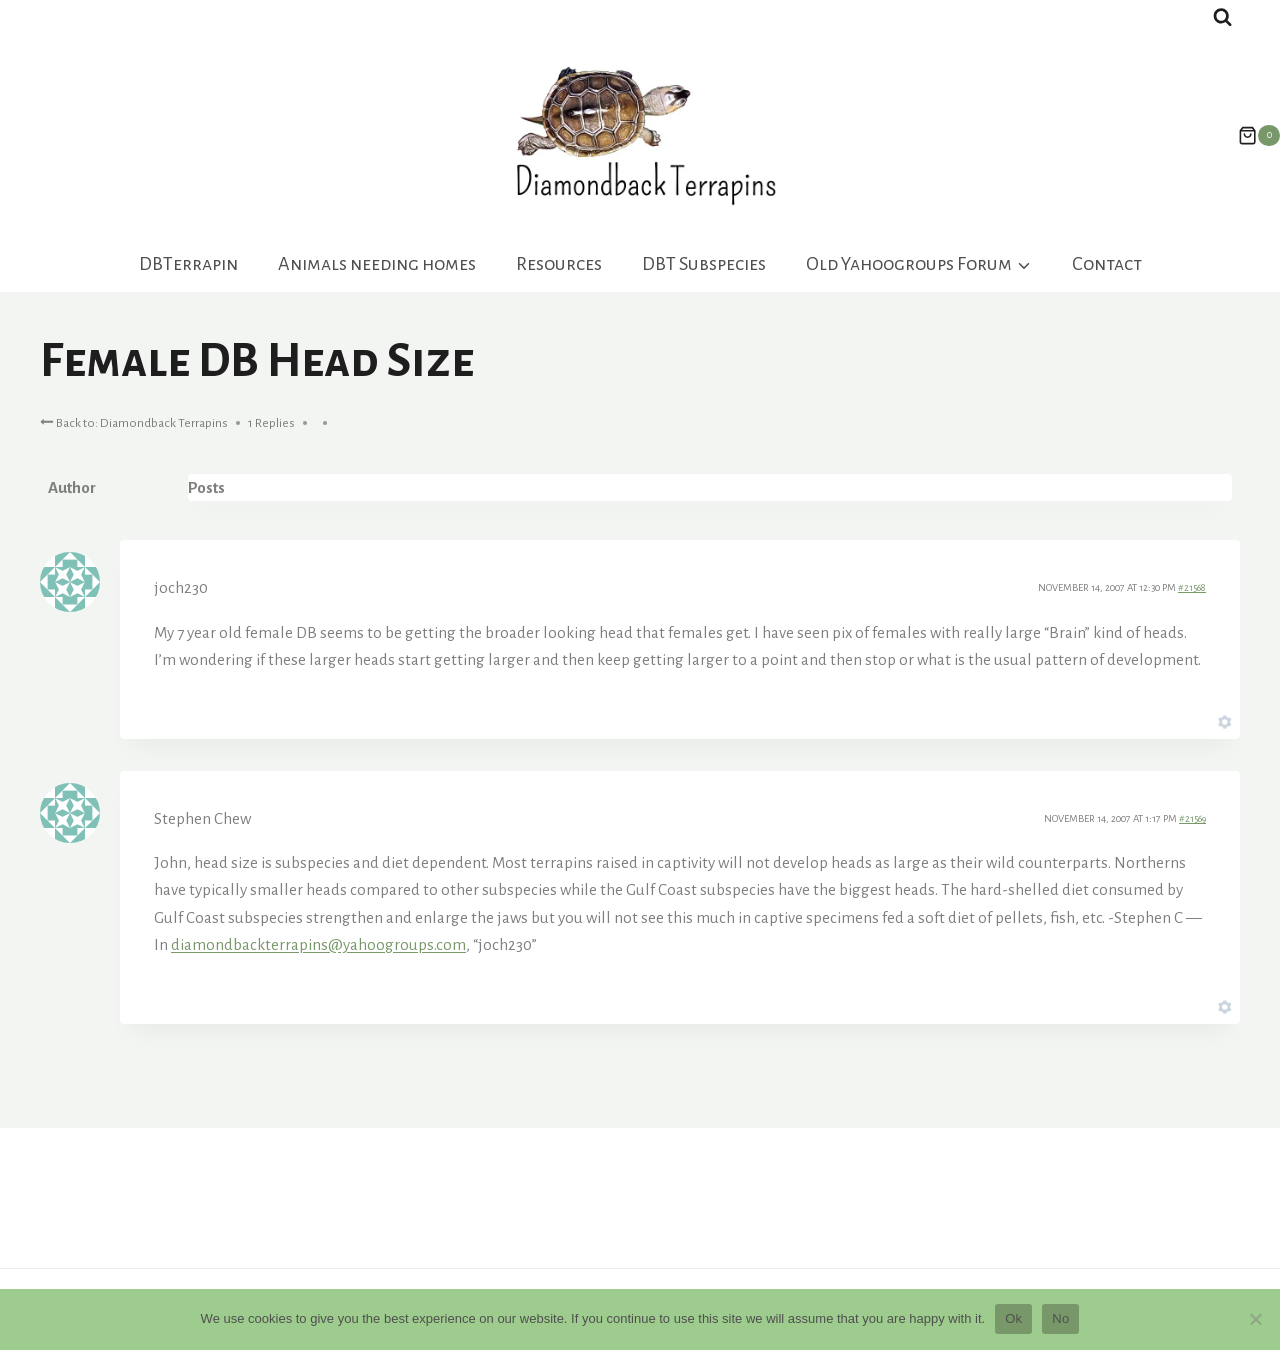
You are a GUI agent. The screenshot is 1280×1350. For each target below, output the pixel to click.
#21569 (1192, 818)
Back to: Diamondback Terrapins (134, 421)
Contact (1107, 264)
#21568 (1192, 587)
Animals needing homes (377, 264)
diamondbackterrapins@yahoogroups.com (318, 944)
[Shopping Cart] (1249, 136)
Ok (1013, 1318)
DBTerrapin (188, 264)
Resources (559, 264)
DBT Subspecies (704, 264)
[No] (1255, 1319)
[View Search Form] (1222, 17)
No (1060, 1318)
